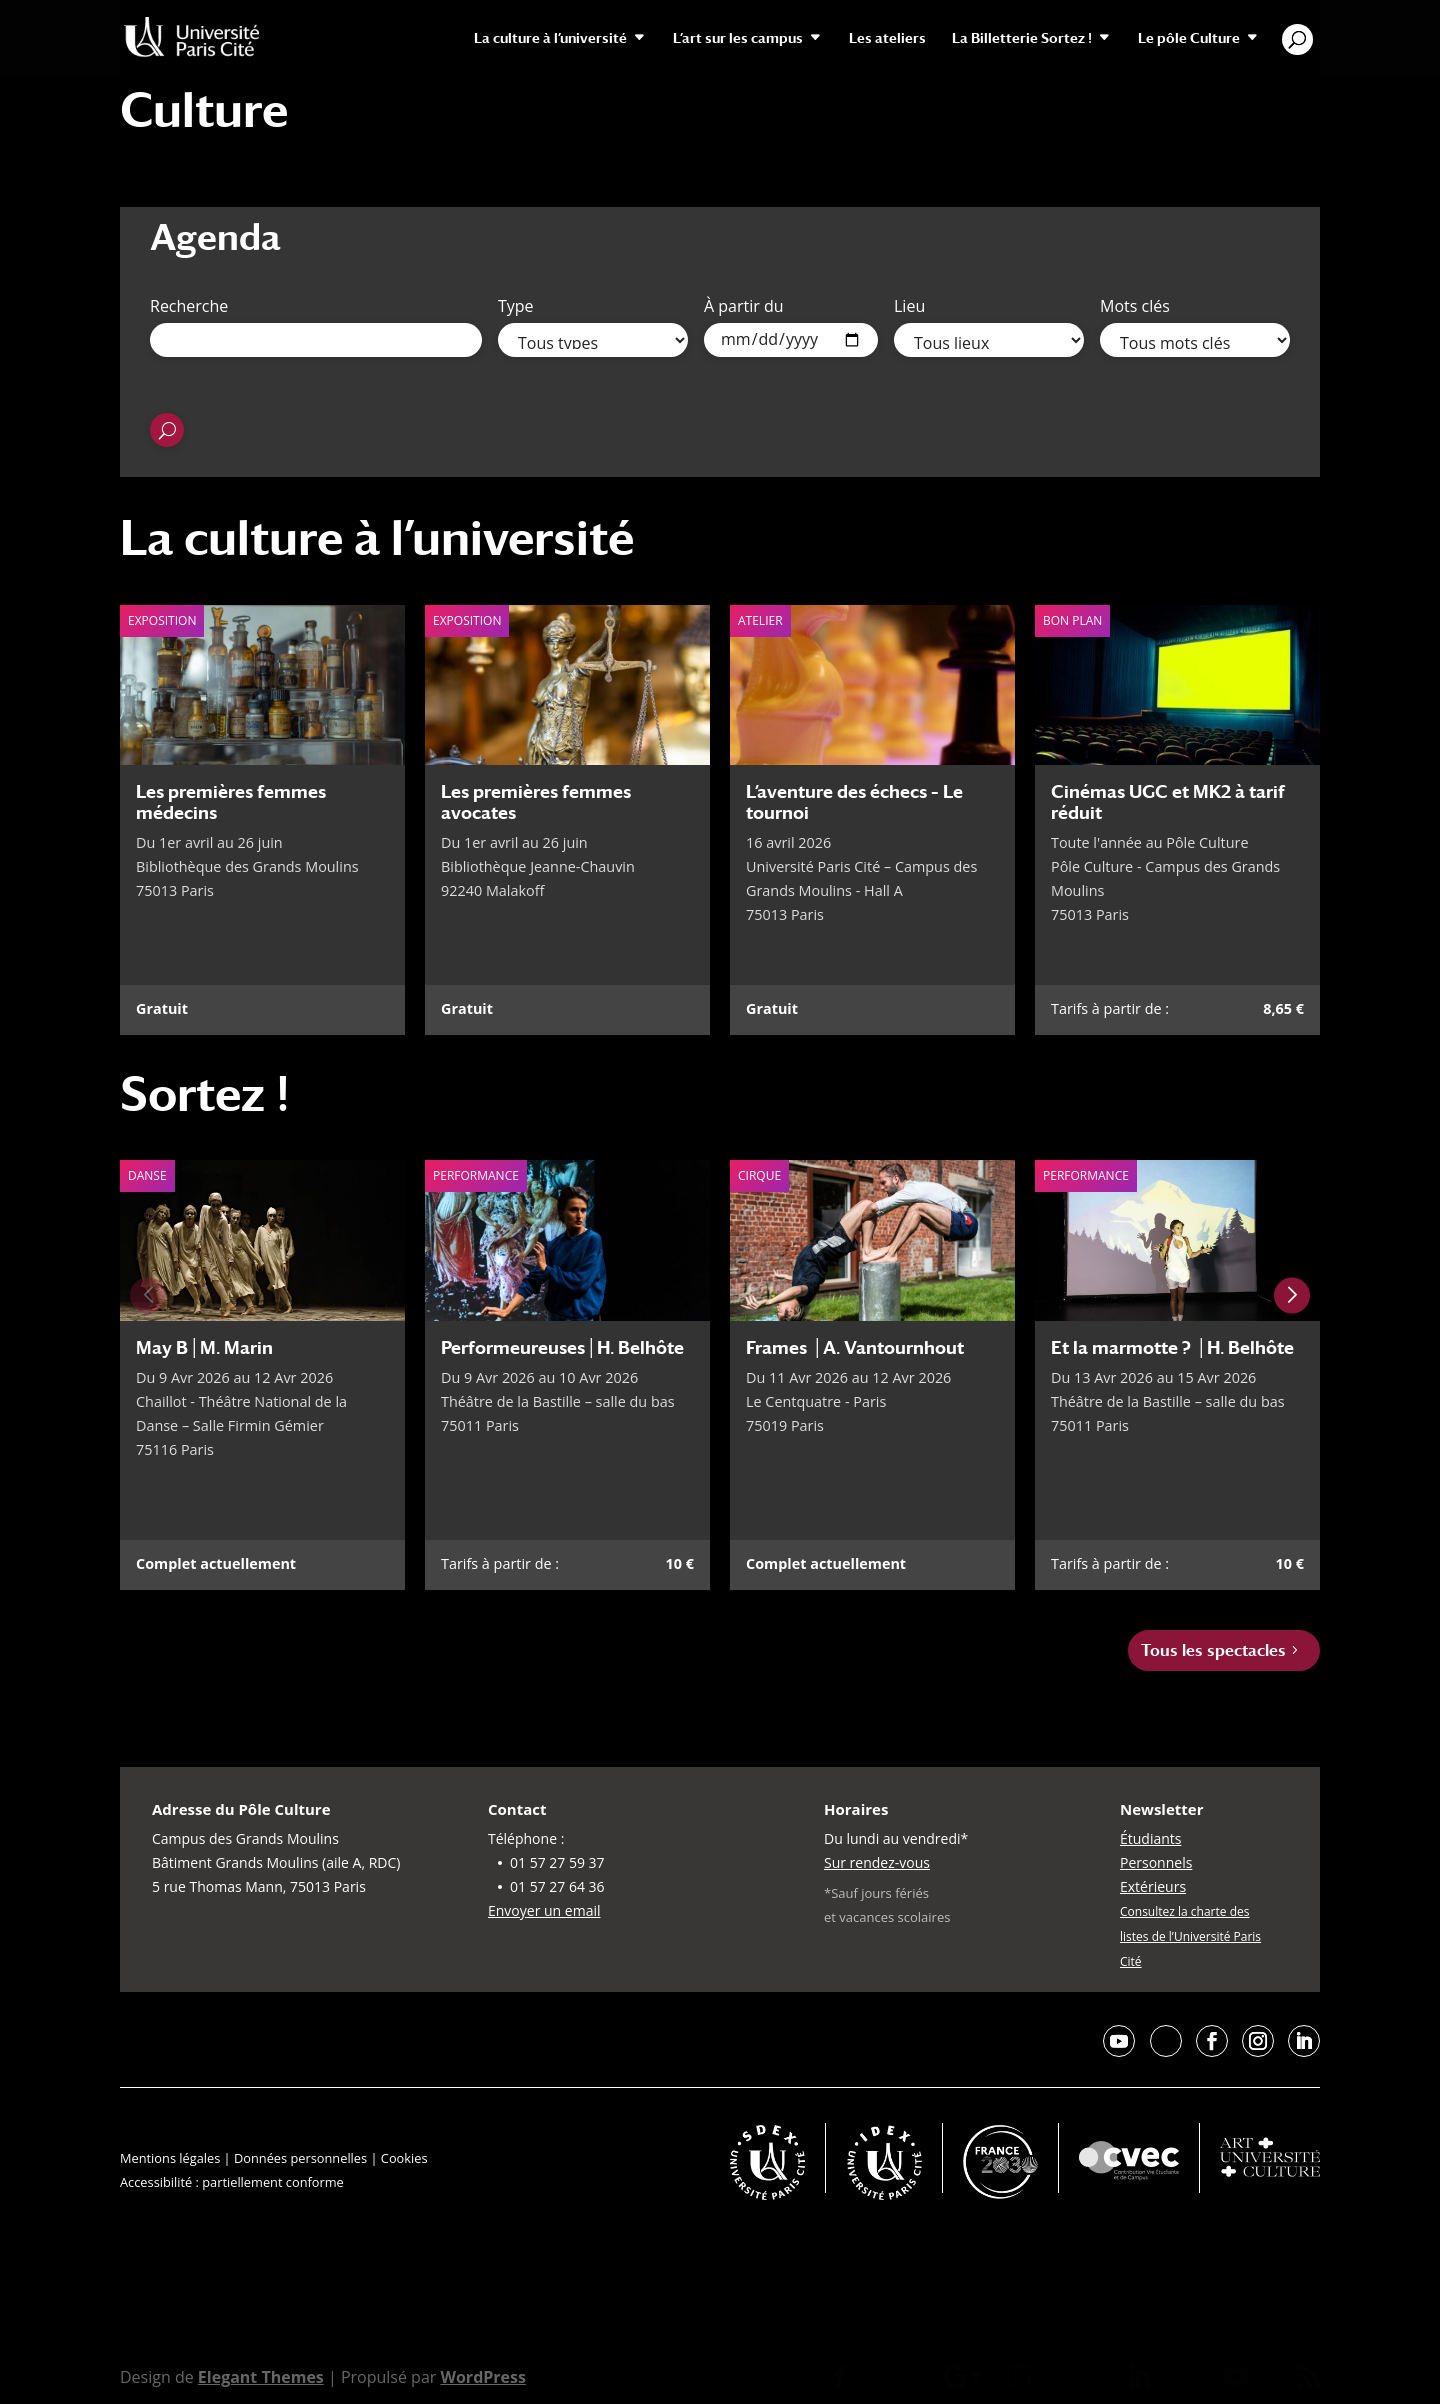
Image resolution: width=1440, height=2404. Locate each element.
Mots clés (1135, 306)
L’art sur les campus (738, 38)
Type (516, 306)
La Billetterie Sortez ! (1022, 38)
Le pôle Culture (1189, 38)
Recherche (189, 306)
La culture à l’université (550, 38)
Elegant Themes (261, 2377)
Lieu (909, 306)
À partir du (744, 306)
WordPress (482, 2377)
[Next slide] (1292, 1296)
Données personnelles (300, 2158)
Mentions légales (170, 2158)
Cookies (404, 2158)
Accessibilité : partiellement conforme (232, 2182)
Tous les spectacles (1213, 1650)
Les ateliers (887, 38)
